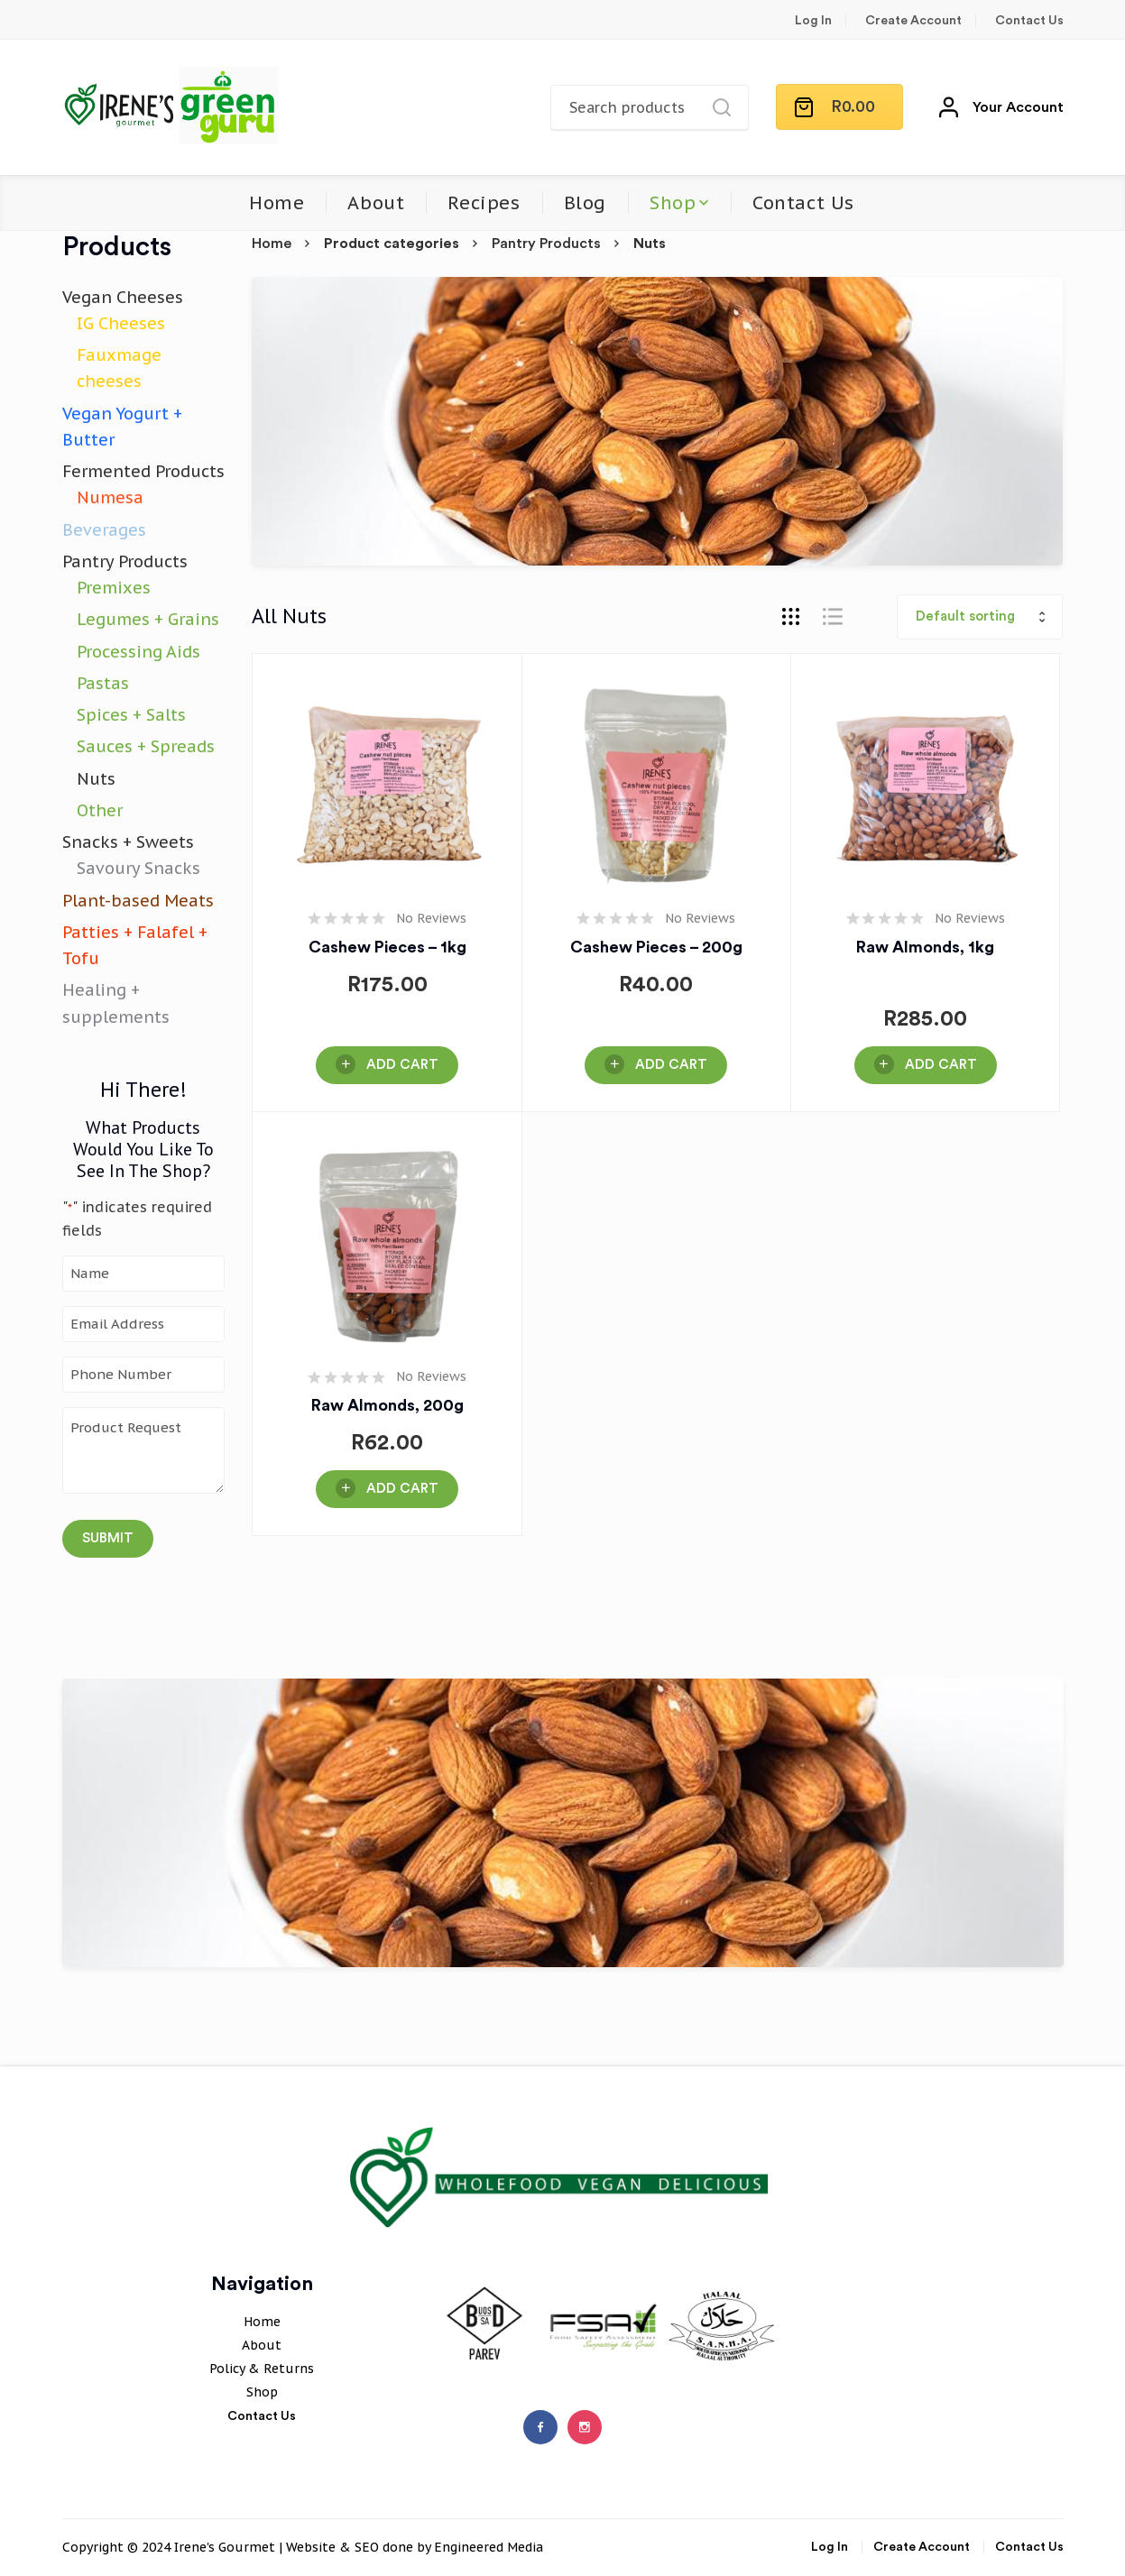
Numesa (110, 497)
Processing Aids (138, 651)
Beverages (104, 530)
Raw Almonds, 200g (387, 1405)
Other (100, 810)
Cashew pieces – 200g (656, 947)
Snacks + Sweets (128, 842)
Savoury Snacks (138, 868)
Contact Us (1029, 20)
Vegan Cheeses (122, 297)
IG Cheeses (121, 323)
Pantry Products (546, 243)
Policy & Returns (261, 2368)
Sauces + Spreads (146, 746)
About (375, 203)
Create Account (913, 20)
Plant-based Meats (138, 900)
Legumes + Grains (148, 619)
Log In (813, 20)
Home (276, 203)
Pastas (103, 683)
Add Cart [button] (402, 1065)
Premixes (114, 587)
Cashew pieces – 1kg (387, 947)
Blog (585, 203)
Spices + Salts (131, 714)
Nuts (96, 778)
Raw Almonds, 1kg (925, 947)
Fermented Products (143, 471)
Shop (673, 203)
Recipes (483, 203)
